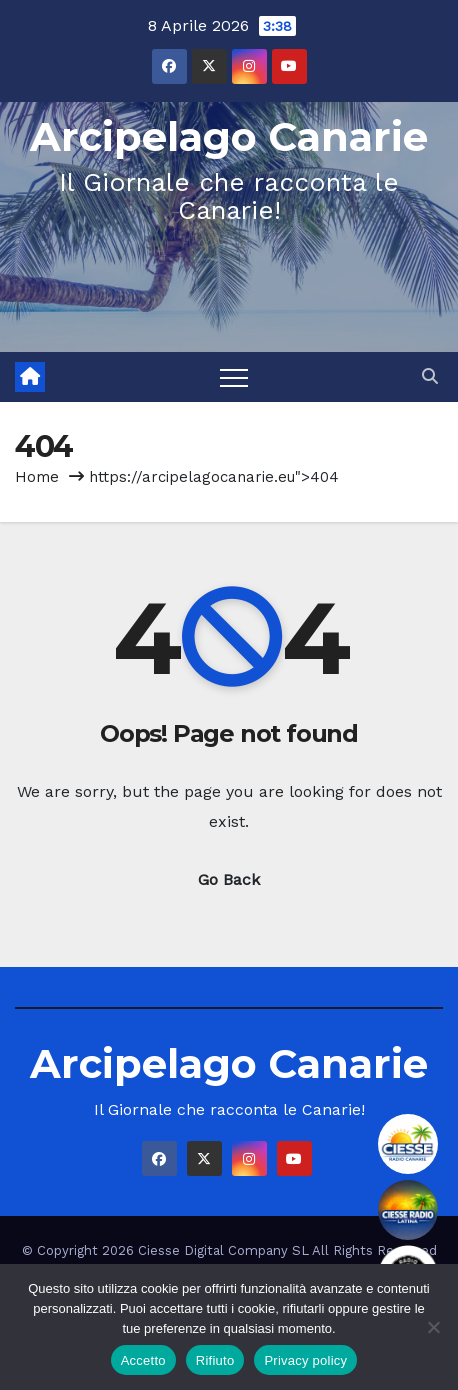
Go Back (229, 879)
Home (37, 477)
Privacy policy (305, 1360)
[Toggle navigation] (234, 377)
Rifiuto (215, 1360)
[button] (430, 376)
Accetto (143, 1360)
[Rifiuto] (433, 1327)
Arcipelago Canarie (229, 136)
